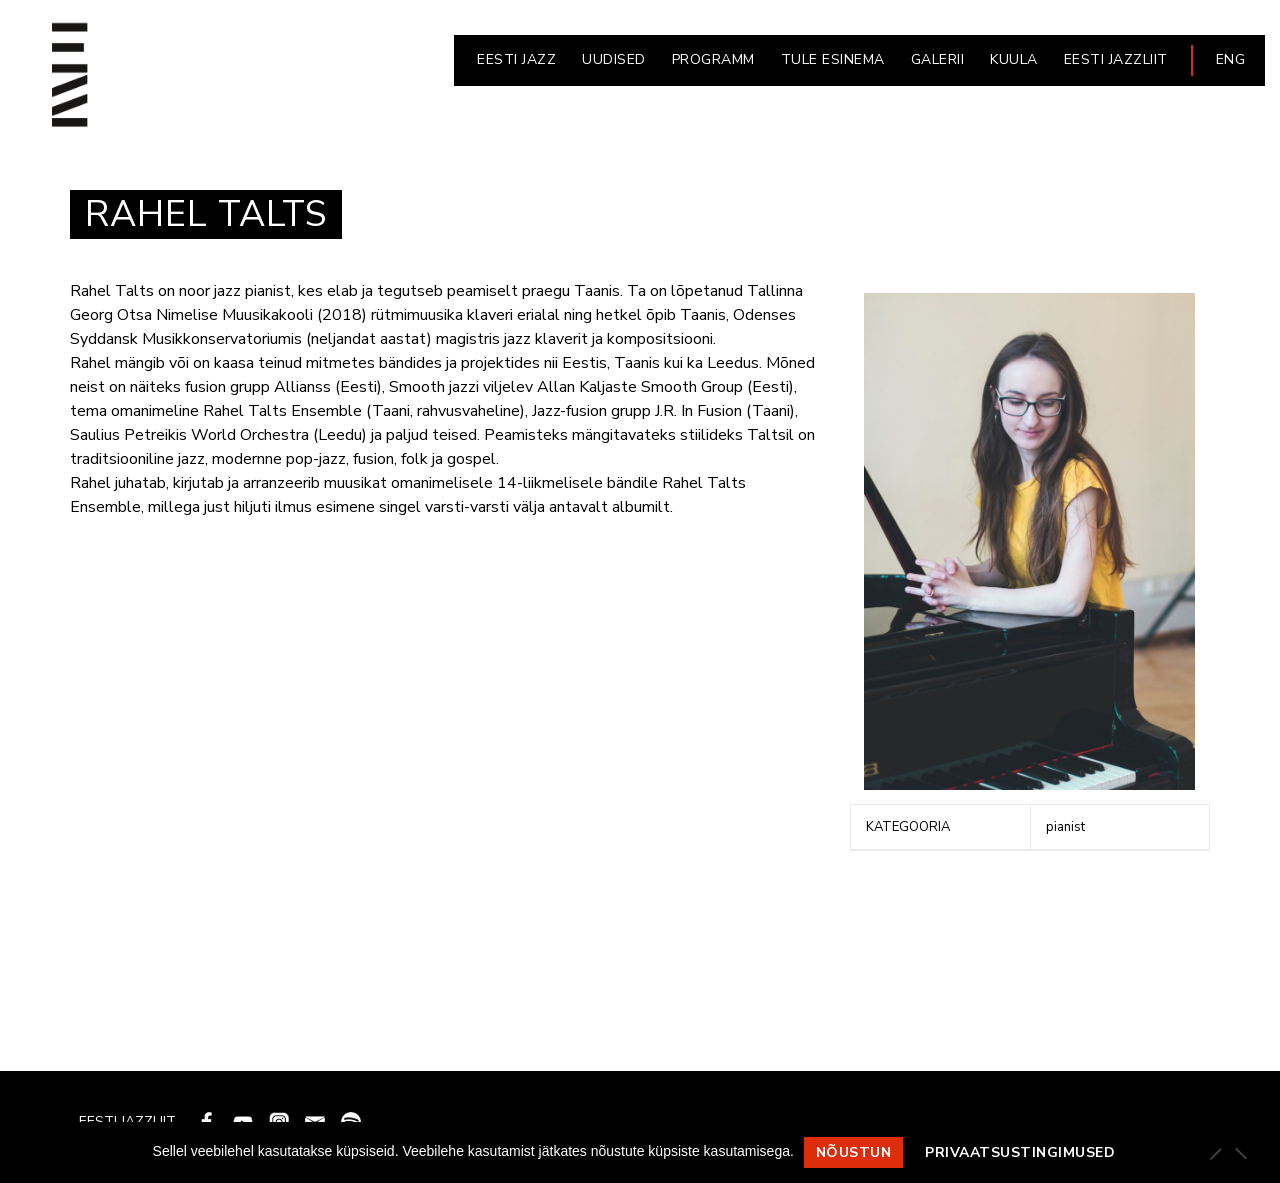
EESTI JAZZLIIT (1116, 59)
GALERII (938, 59)
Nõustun (854, 1152)
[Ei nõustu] (1240, 1153)
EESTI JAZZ (516, 59)
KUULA (1014, 59)
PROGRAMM (713, 59)
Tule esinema (833, 59)
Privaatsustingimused (1020, 1152)
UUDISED (614, 59)
